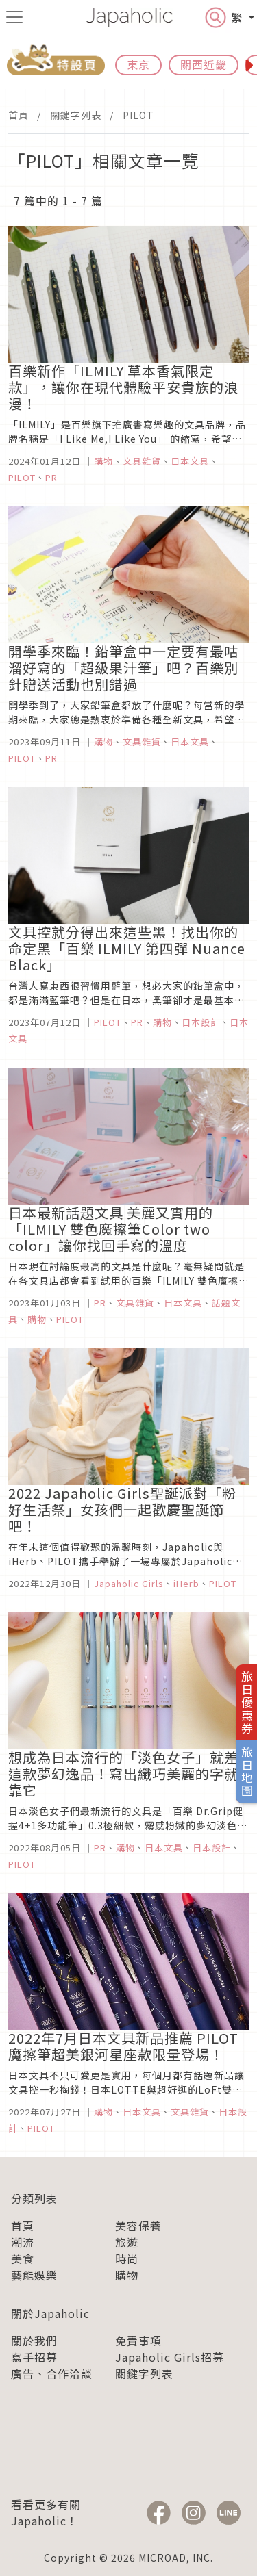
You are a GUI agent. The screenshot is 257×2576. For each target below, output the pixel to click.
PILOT (138, 115)
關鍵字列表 (75, 115)
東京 (138, 64)
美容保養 (138, 2225)
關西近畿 (203, 64)
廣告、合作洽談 (52, 2373)
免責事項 (138, 2340)
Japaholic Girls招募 (169, 2357)
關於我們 (34, 2340)
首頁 (18, 115)
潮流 (22, 2242)
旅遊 (126, 2242)
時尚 (126, 2258)
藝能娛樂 (34, 2275)
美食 (22, 2258)
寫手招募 (34, 2357)
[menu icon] (14, 17)
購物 (126, 2275)
